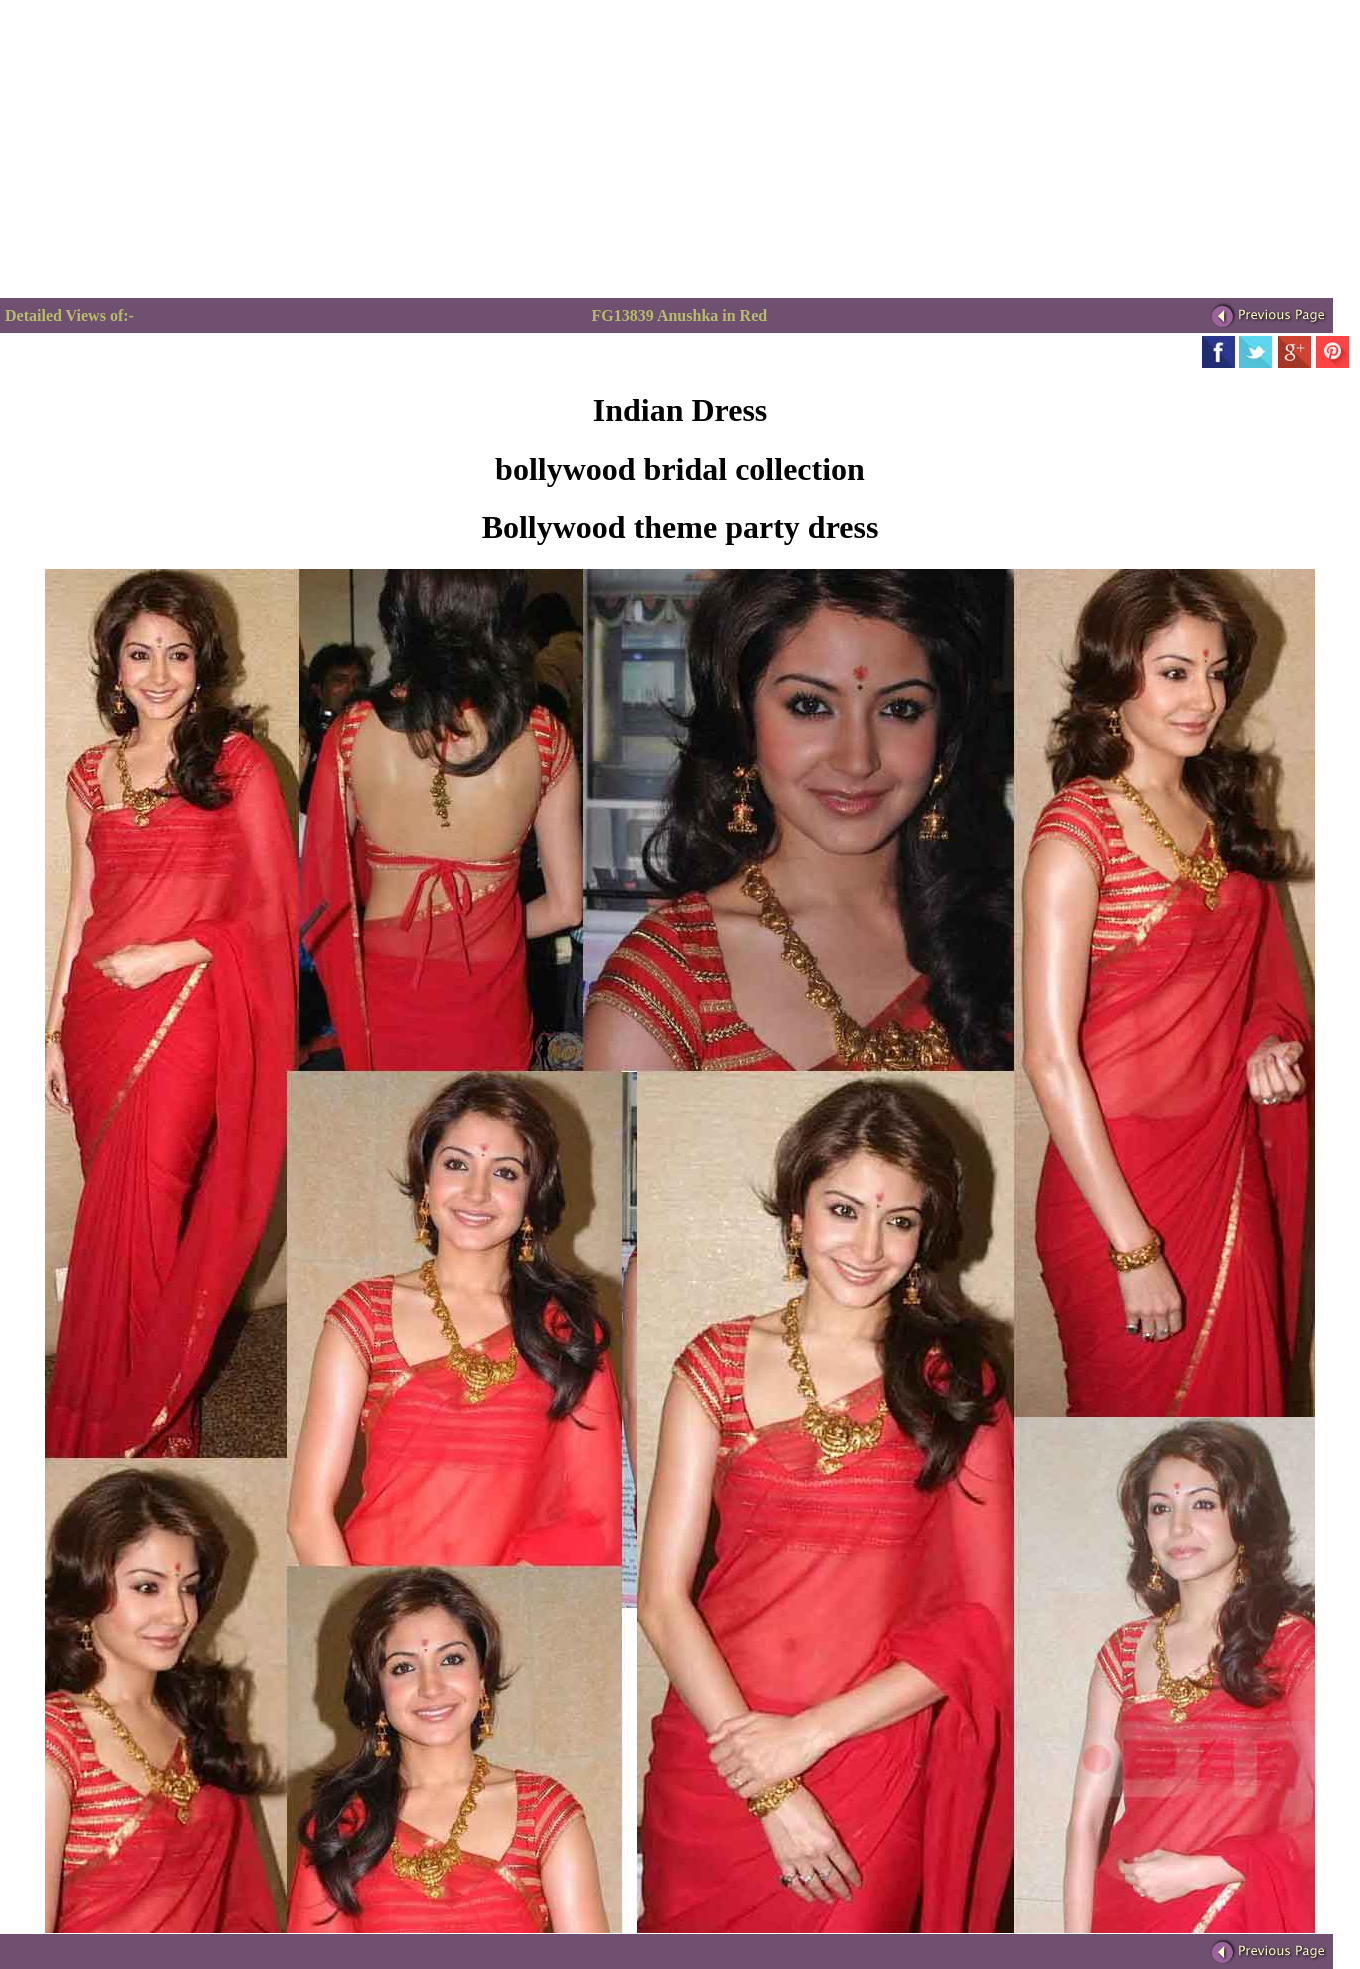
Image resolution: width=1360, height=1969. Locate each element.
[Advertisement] (168, 158)
